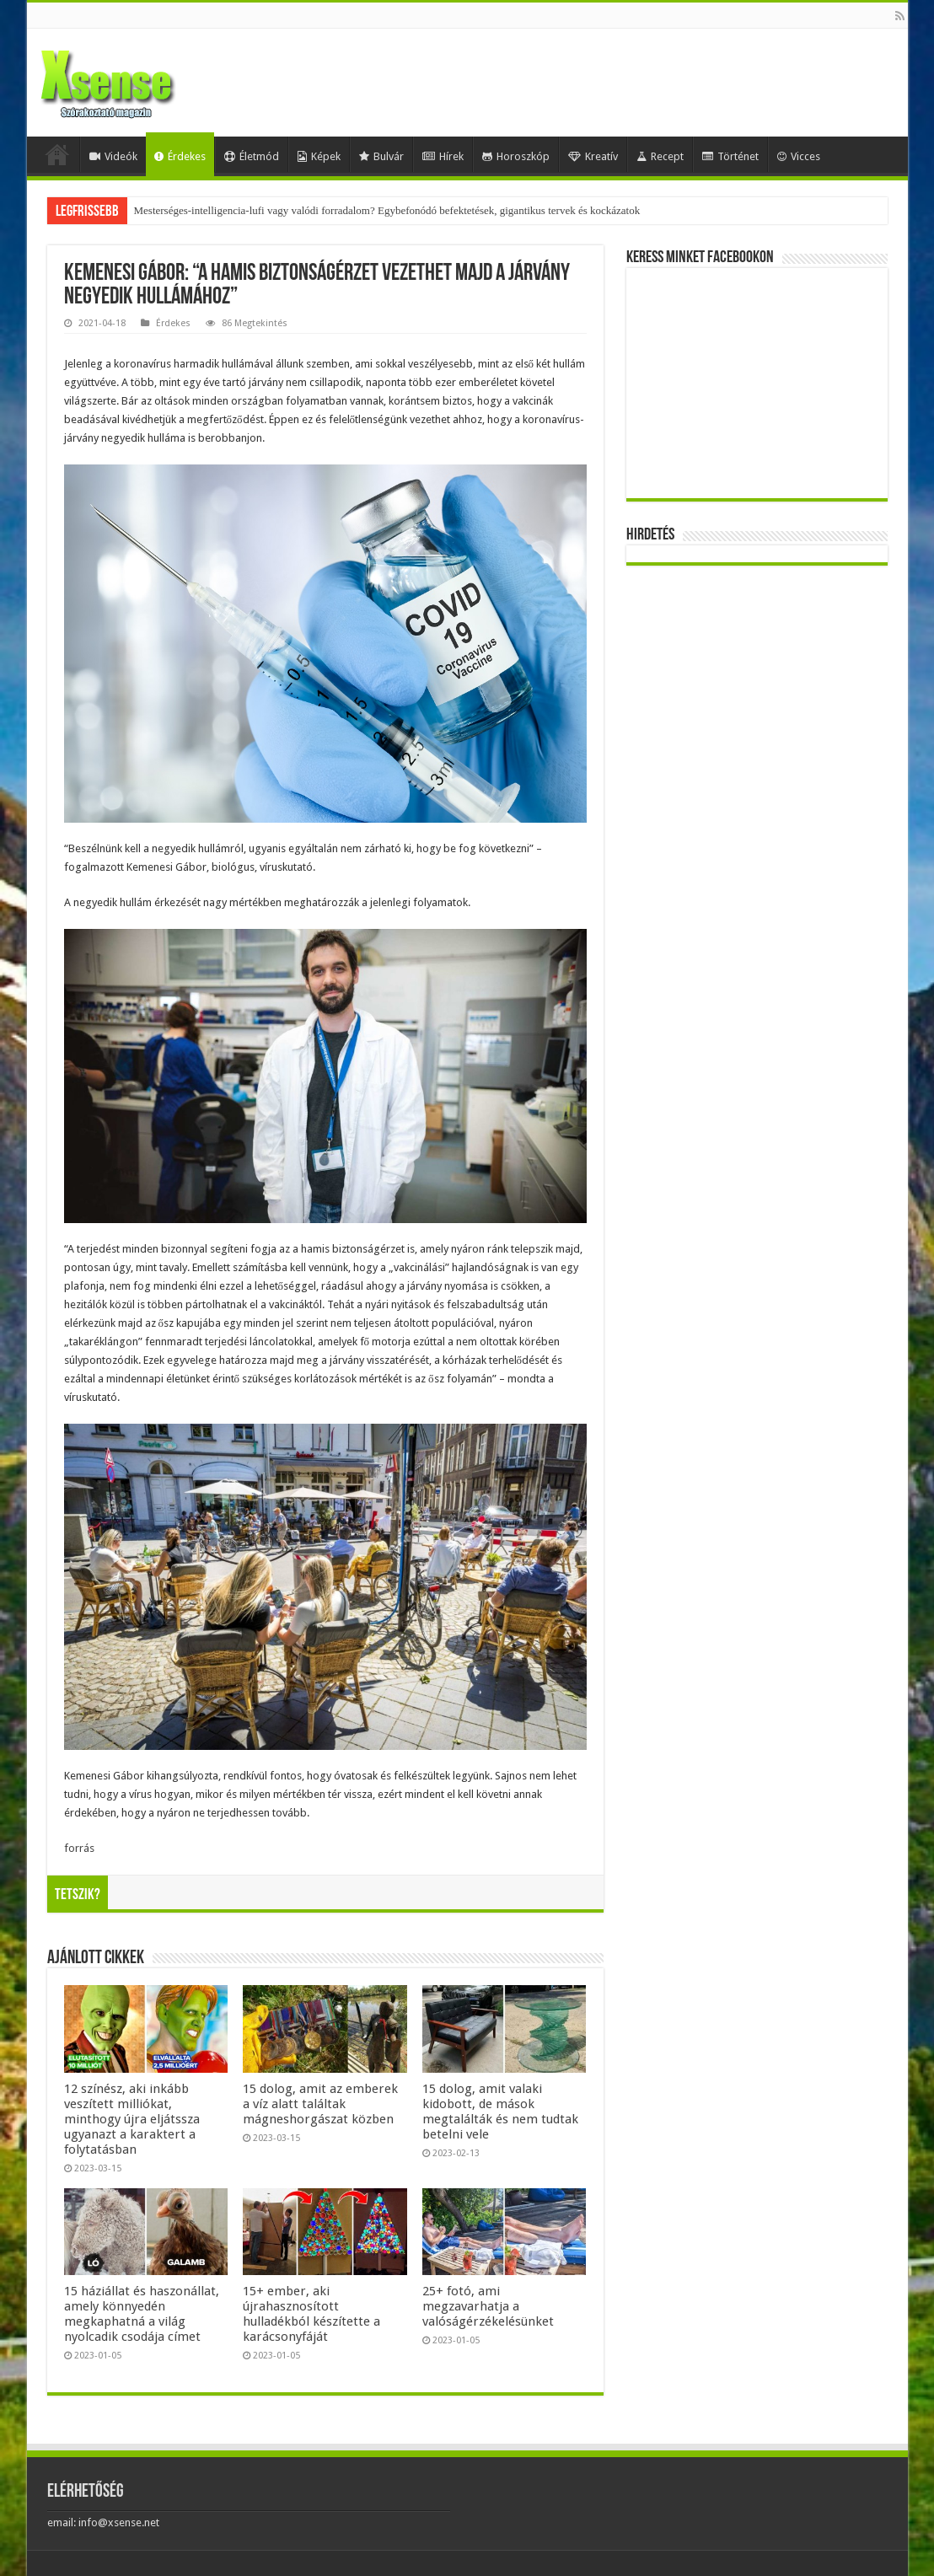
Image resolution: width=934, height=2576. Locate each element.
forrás (79, 1848)
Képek (319, 156)
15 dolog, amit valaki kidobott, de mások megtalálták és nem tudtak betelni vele (500, 2111)
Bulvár (381, 156)
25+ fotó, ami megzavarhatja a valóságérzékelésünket (488, 2306)
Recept (660, 156)
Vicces (798, 156)
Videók (113, 156)
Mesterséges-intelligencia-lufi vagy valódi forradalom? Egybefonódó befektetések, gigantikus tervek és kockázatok (387, 210)
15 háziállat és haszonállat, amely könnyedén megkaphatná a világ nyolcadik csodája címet (141, 2314)
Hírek (443, 156)
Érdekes (180, 156)
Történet (730, 156)
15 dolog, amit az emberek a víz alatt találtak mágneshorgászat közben (320, 2104)
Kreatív (593, 156)
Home (57, 154)
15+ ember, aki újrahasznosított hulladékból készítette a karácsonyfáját (311, 2314)
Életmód (251, 156)
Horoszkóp (516, 156)
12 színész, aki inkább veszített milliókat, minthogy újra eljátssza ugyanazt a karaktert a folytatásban (132, 2119)
